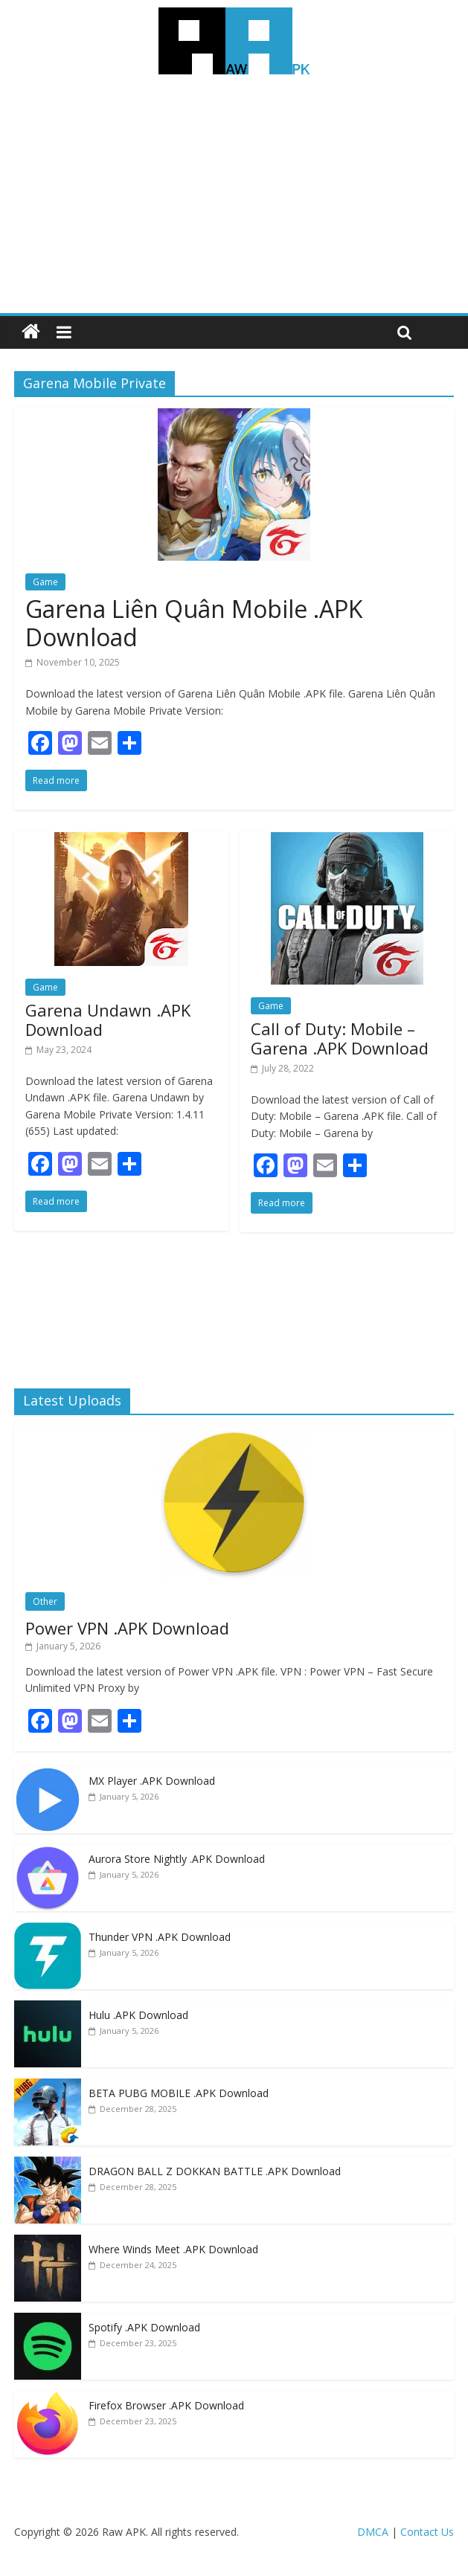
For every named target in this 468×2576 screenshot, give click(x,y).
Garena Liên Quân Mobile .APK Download (194, 623)
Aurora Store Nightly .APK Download (177, 1859)
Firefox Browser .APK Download (166, 2405)
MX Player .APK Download (152, 1781)
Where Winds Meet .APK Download (173, 2249)
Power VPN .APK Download (127, 1628)
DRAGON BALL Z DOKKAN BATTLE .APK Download (215, 2171)
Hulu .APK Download (138, 2015)
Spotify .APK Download (144, 2327)
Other (45, 1601)
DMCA (372, 2532)
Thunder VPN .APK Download (160, 1937)
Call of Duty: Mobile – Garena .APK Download (340, 1038)
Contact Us (427, 2532)
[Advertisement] (234, 201)
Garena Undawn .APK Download (107, 1019)
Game (45, 582)
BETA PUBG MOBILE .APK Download (179, 2093)
